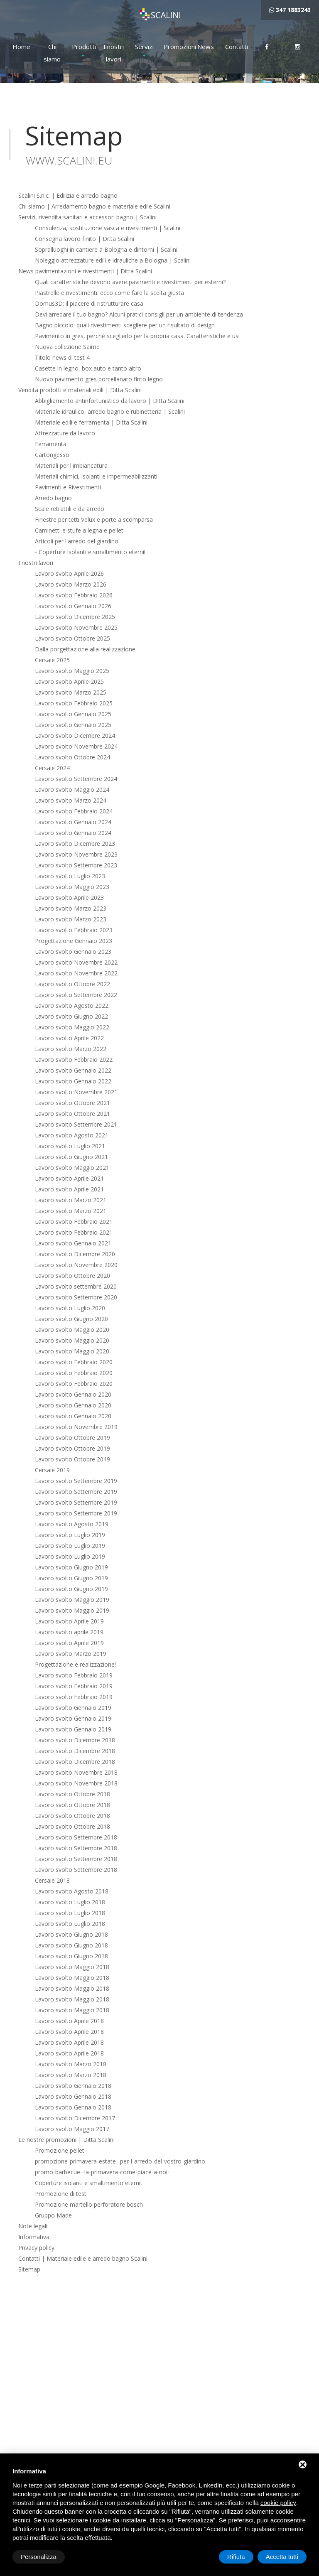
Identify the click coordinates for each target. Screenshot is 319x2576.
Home (21, 46)
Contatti (236, 46)
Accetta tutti (282, 2556)
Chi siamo (52, 52)
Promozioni (175, 46)
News (205, 46)
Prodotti (83, 46)
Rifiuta (236, 2556)
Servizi (144, 46)
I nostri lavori (113, 52)
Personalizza (38, 2556)
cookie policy (278, 2502)
